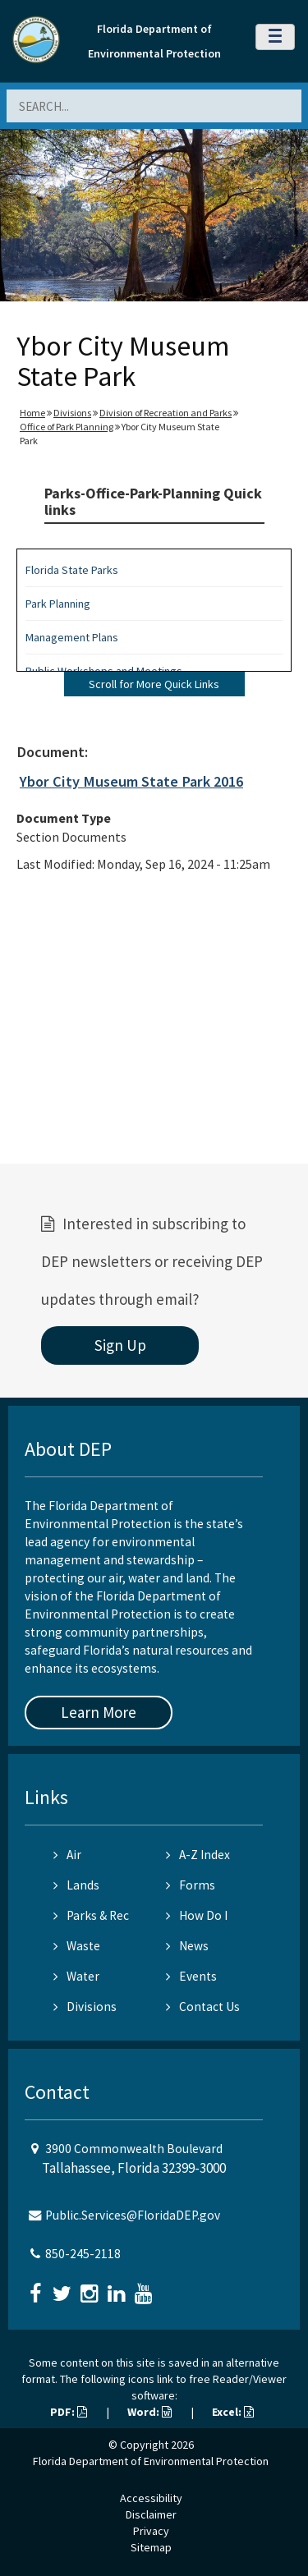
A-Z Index (198, 1854)
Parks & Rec (91, 1915)
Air (67, 1854)
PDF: (68, 2411)
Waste (76, 1946)
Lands (76, 1885)
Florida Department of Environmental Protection (151, 2461)
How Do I (197, 1915)
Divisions (72, 412)
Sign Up (120, 1345)
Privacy (151, 2530)
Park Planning (57, 603)
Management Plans (71, 637)
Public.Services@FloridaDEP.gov (132, 2215)
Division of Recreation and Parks (165, 412)
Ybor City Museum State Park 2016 (131, 781)
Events (191, 1976)
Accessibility (151, 2498)
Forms (190, 1885)
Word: (149, 2411)
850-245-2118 (83, 2253)
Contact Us (203, 2006)
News (187, 1946)
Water (76, 1976)
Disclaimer (151, 2514)
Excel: (233, 2411)
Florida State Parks (71, 569)
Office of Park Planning (66, 426)
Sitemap (151, 2547)
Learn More (98, 1712)
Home (32, 412)
